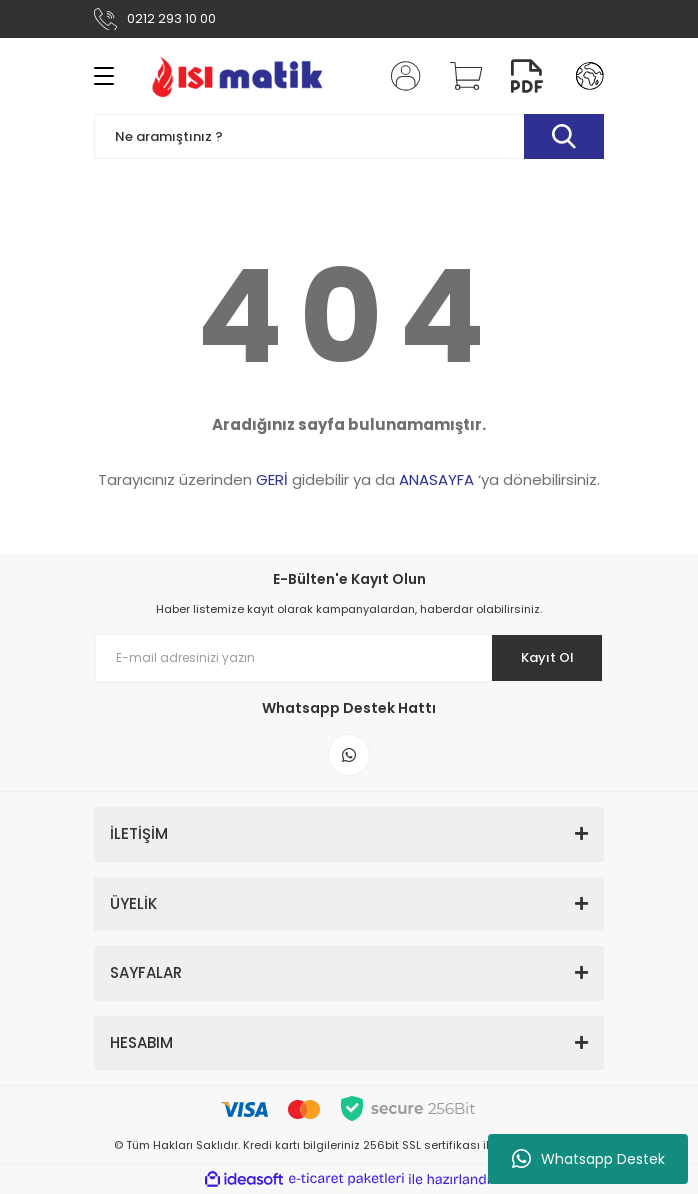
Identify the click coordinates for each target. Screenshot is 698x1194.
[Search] (349, 136)
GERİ (272, 479)
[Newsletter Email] (349, 658)
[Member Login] (400, 76)
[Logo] (237, 75)
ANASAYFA (436, 479)
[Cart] (459, 76)
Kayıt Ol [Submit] (547, 657)
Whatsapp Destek (588, 1159)
